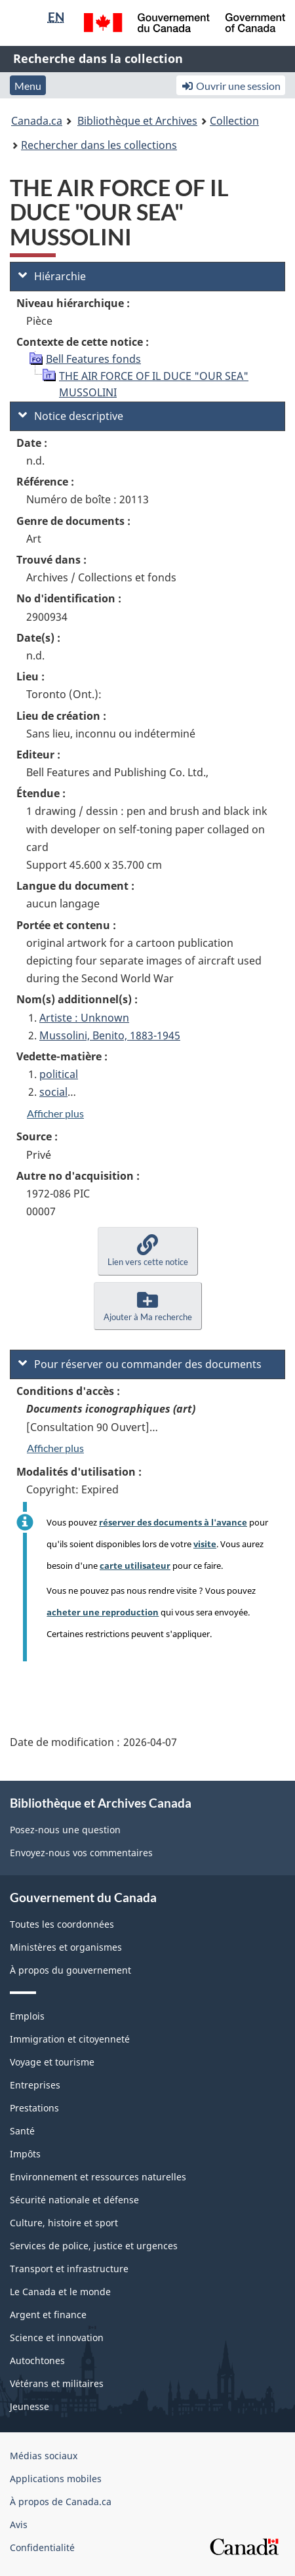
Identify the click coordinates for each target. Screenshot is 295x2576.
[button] (148, 1251)
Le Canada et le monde (60, 2291)
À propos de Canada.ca (60, 2501)
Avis (19, 2524)
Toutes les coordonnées (62, 1924)
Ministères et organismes (66, 1947)
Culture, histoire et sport (64, 2222)
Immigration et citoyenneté (70, 2039)
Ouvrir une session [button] (231, 85)
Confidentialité (42, 2547)
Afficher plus (55, 1113)
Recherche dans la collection (98, 58)
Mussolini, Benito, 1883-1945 (109, 1035)
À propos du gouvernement (70, 1970)
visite (204, 1544)
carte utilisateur (135, 1565)
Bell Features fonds (93, 359)
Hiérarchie (52, 276)
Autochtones (37, 2360)
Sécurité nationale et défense (74, 2199)
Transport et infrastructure (69, 2268)
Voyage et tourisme (52, 2062)
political (58, 1074)
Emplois (27, 2016)
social (53, 1092)
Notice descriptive (70, 416)
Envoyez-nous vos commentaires (81, 1852)
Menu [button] (27, 85)
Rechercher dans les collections (99, 145)
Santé (22, 2131)
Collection (234, 121)
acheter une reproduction (103, 1612)
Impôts (25, 2154)
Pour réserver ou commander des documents (140, 1364)
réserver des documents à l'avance (173, 1522)
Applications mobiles (56, 2478)
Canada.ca (36, 121)
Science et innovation (57, 2337)
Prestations (34, 2108)
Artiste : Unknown (84, 1017)
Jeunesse (29, 2406)
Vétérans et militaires (57, 2383)
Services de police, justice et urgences (94, 2245)
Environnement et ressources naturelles (98, 2177)
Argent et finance (48, 2314)
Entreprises (35, 2085)
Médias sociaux (43, 2455)
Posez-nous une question (65, 1829)
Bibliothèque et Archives (137, 121)
